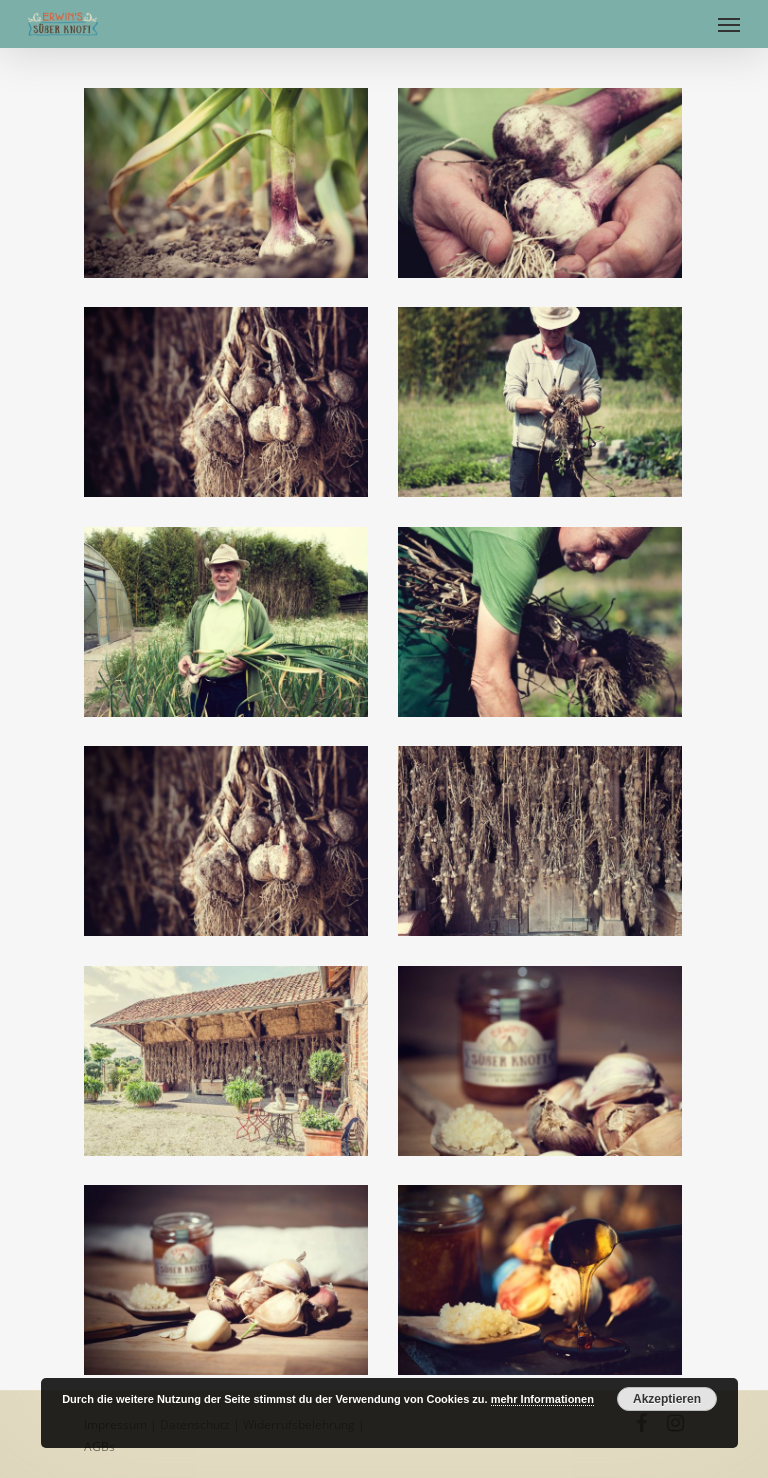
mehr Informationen (542, 1399)
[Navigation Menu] (729, 24)
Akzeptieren (667, 1399)
